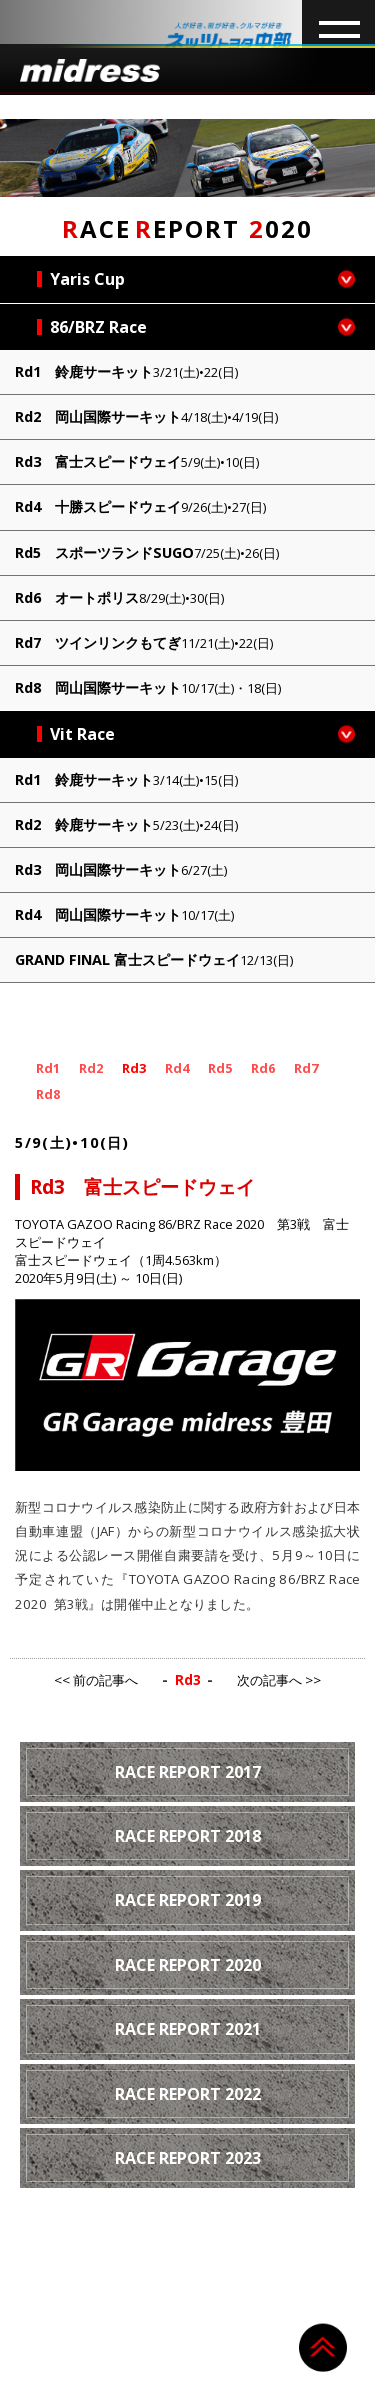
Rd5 (220, 1068)
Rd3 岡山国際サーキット (121, 869)
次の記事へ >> (279, 1680)
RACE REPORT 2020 (188, 1965)
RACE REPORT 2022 (188, 2094)
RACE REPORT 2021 (188, 2029)
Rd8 (48, 1094)
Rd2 (91, 1068)
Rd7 (306, 1068)
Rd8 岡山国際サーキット (148, 687)
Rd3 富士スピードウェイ (137, 461)
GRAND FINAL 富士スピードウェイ (154, 959)
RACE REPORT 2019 (188, 1900)
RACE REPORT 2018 (188, 1836)
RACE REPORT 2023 (188, 2158)
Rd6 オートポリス (119, 597)
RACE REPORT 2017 (188, 1772)
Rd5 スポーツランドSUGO (147, 552)
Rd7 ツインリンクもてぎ (144, 642)
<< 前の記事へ (96, 1680)
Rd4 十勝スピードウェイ (140, 506)
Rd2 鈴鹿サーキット (126, 824)
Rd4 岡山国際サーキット (124, 914)
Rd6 (263, 1068)
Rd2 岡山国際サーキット (146, 416)
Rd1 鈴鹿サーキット (126, 371)
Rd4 (177, 1068)
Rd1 (48, 1068)
